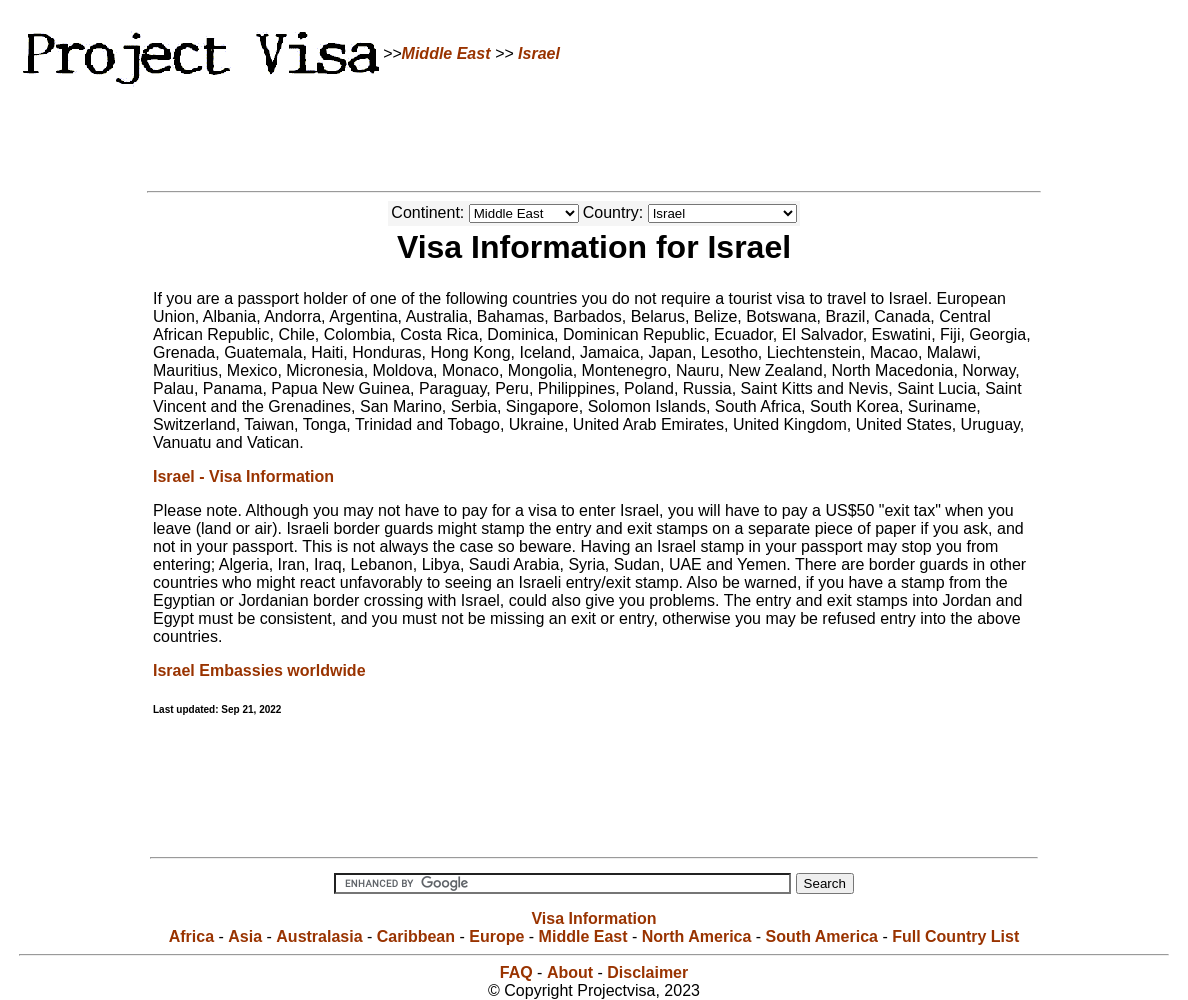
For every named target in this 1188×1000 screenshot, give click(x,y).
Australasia (319, 936)
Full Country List (955, 936)
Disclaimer (647, 972)
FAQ (516, 972)
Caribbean (416, 936)
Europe (496, 936)
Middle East (446, 53)
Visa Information (593, 918)
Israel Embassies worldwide (259, 670)
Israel (539, 53)
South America (822, 936)
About (570, 972)
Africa (191, 936)
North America (697, 936)
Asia (245, 936)
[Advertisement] (594, 135)
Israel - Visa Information (243, 476)
